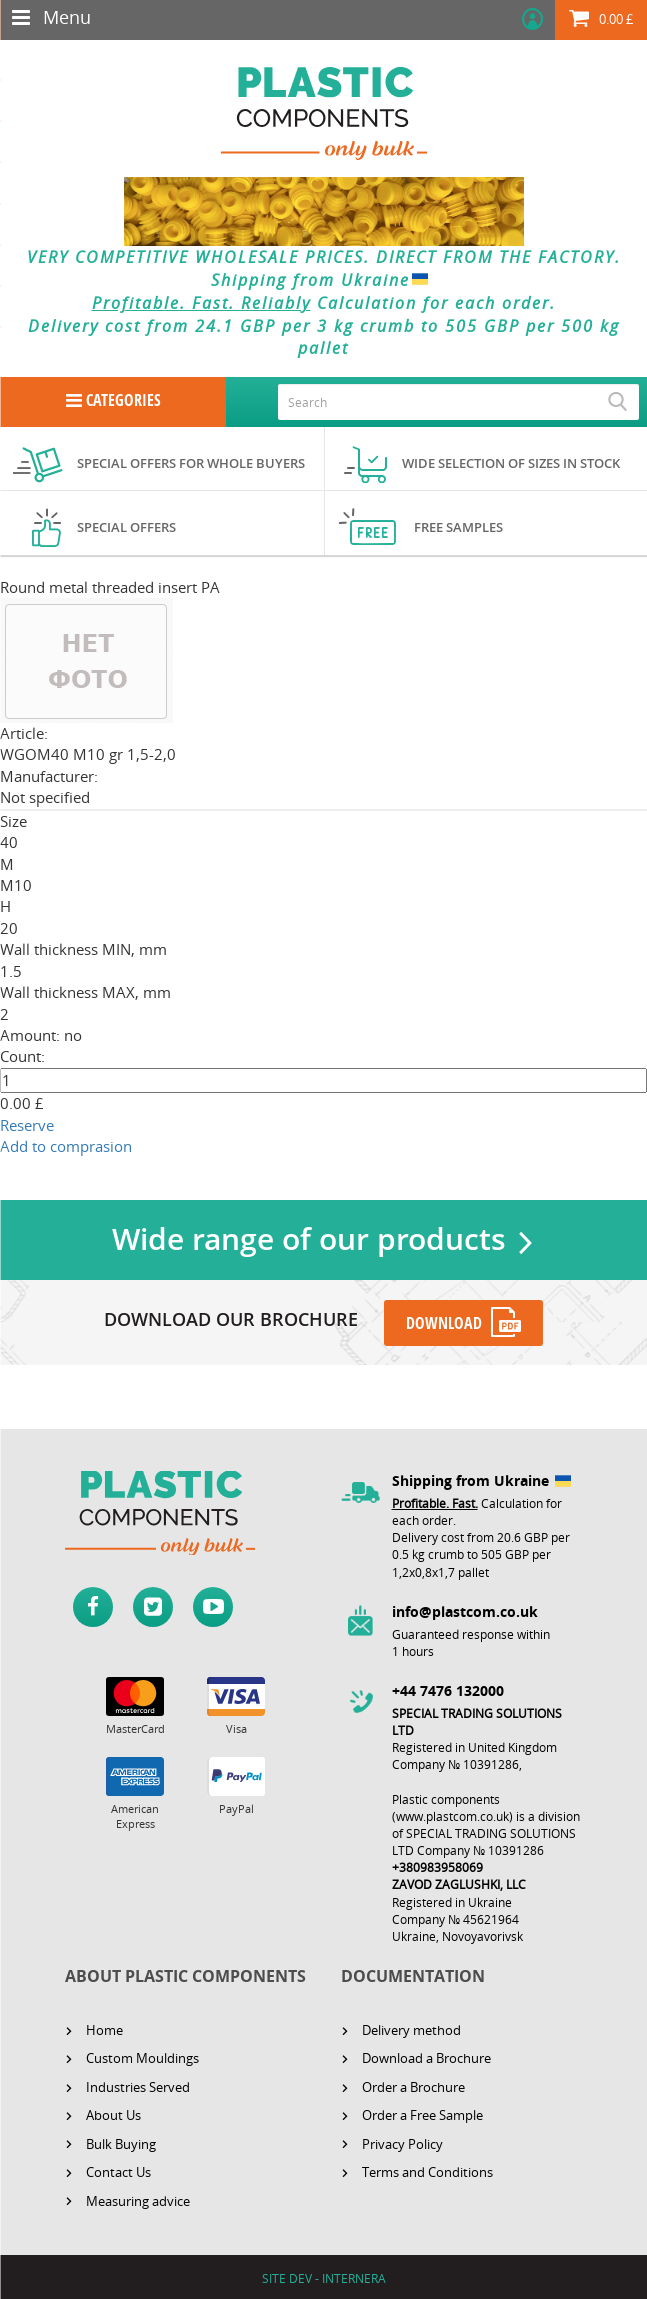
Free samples (458, 527)
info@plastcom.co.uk (465, 1608)
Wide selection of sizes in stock (511, 463)
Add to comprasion (66, 1146)
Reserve (27, 1125)
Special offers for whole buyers (191, 463)
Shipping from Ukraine (323, 280)
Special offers (126, 527)
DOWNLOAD (445, 1321)
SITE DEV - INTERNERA (324, 2275)
